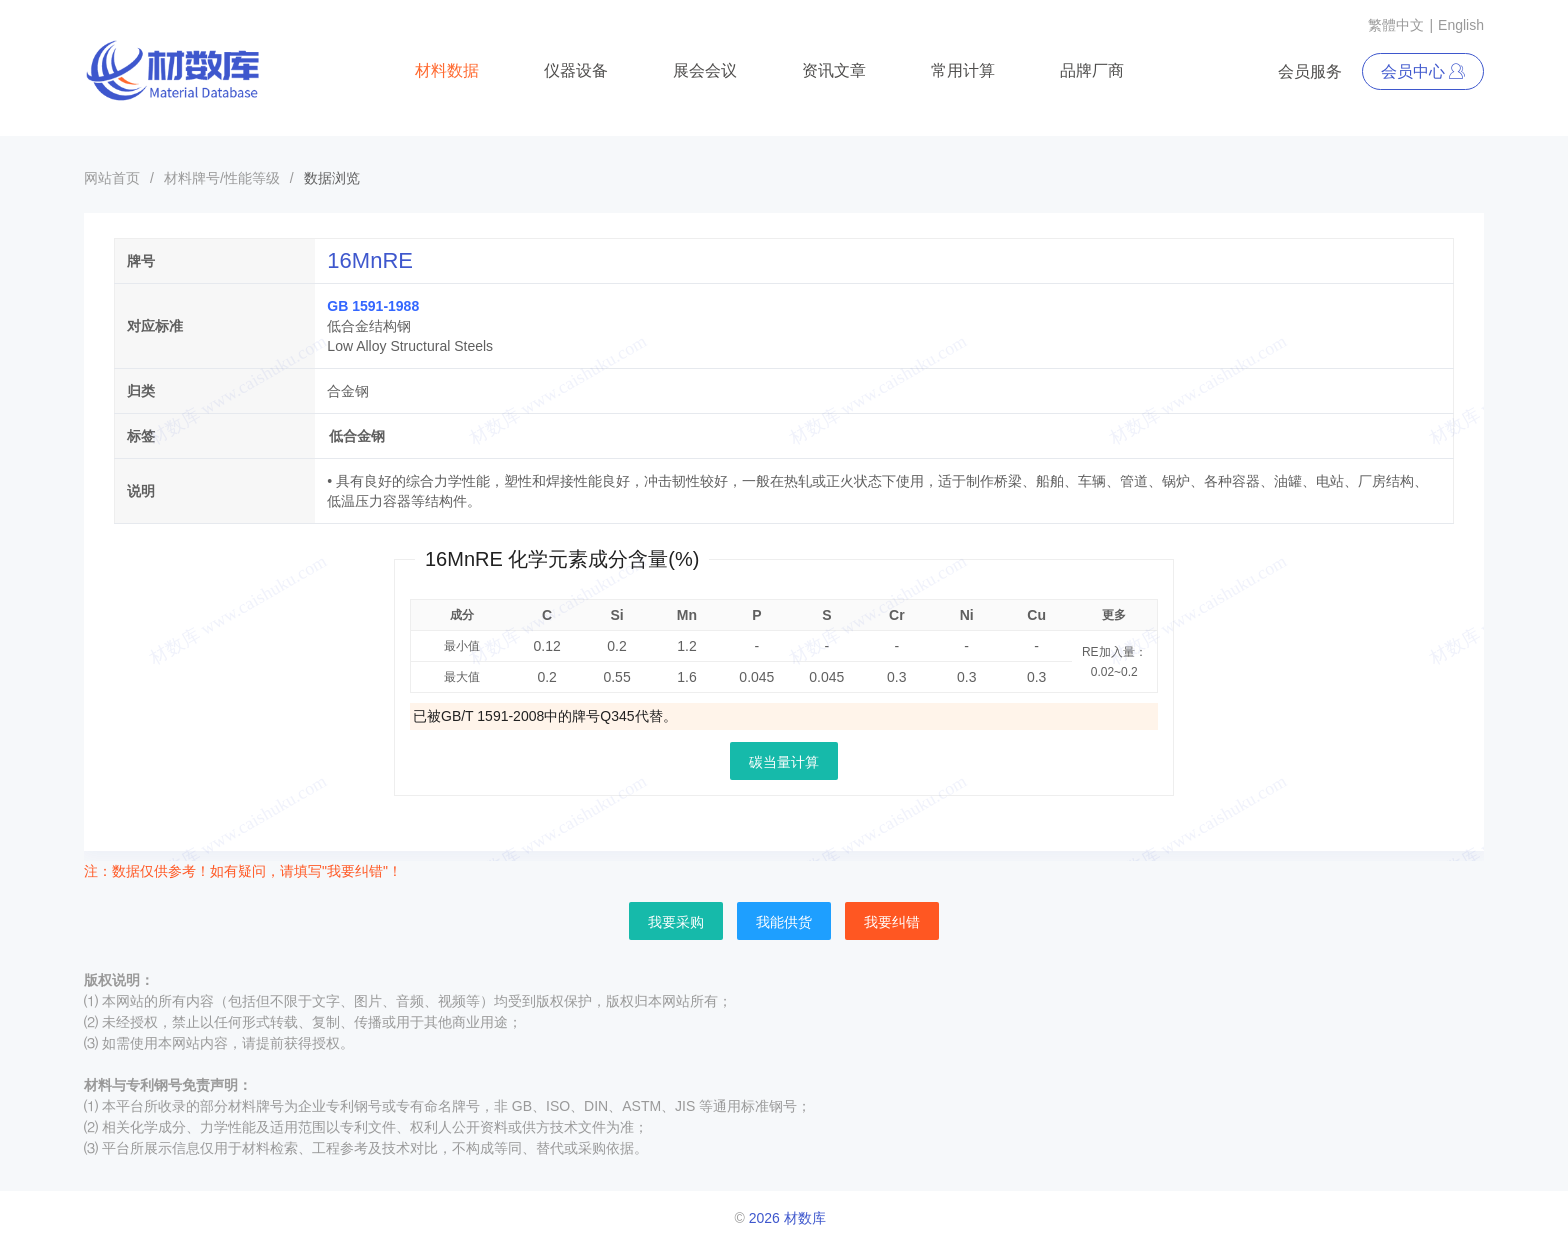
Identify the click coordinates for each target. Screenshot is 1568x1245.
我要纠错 (892, 922)
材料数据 (447, 70)
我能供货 (784, 922)
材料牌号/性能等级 (222, 178)
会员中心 (1423, 71)
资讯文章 (834, 70)
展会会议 (705, 70)
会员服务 (1310, 71)
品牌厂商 (1092, 70)
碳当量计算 (784, 762)
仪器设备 (576, 70)
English (1461, 25)
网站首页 (112, 178)
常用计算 (963, 70)
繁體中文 (1396, 25)
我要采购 (676, 922)
